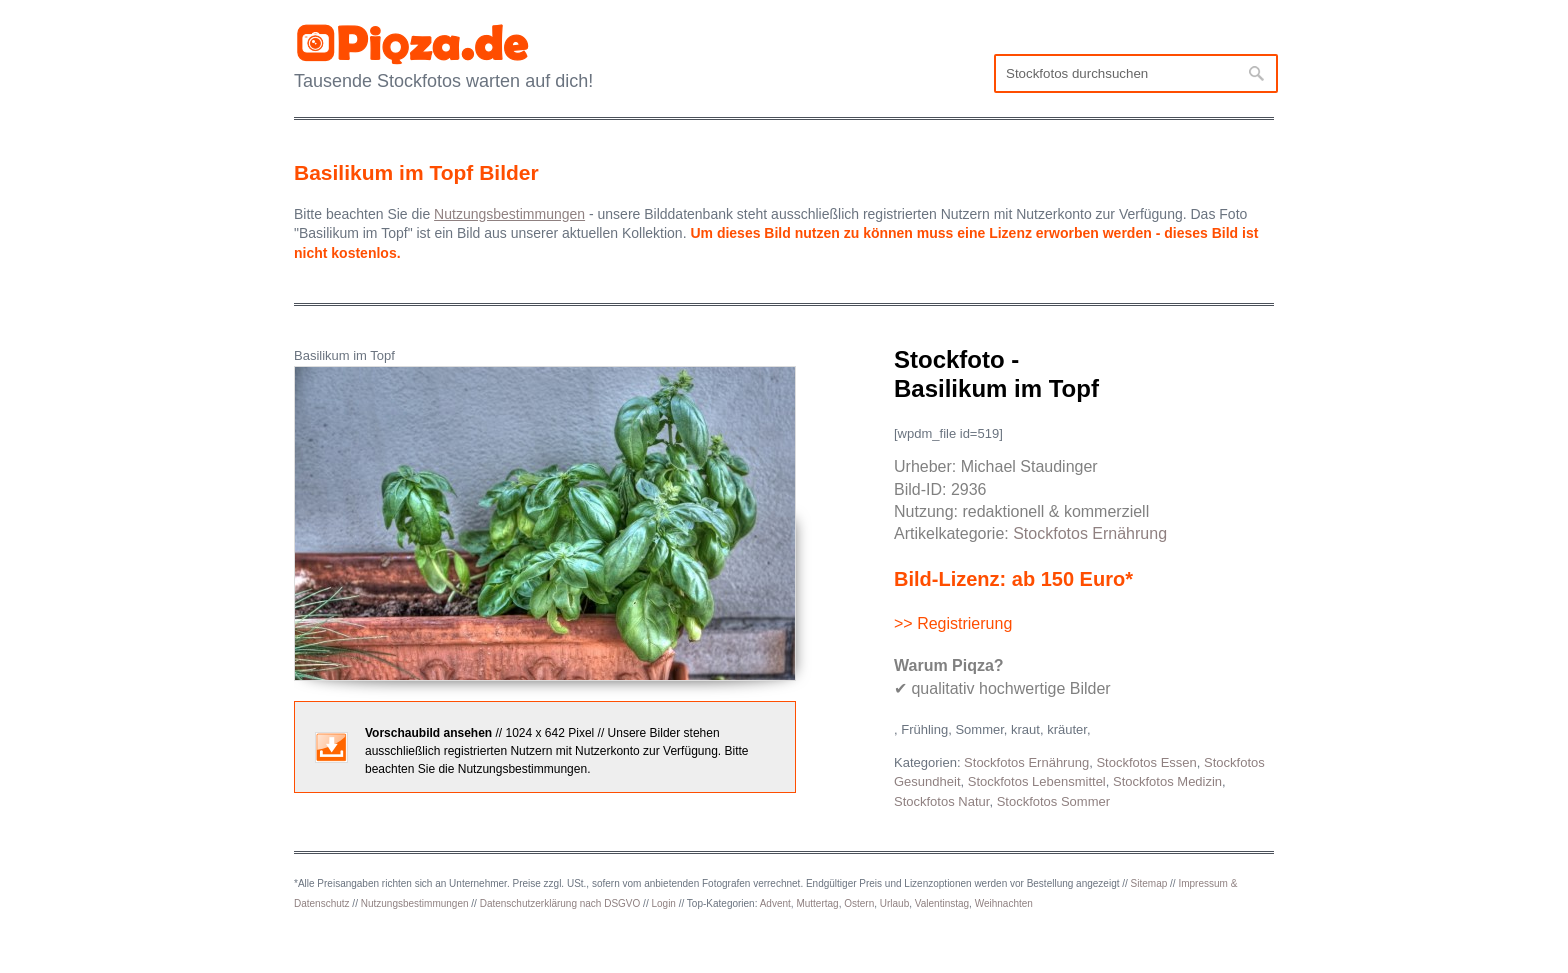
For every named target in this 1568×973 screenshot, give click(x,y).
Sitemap (1149, 883)
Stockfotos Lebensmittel (1037, 781)
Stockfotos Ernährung (1090, 533)
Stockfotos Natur (941, 801)
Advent (775, 903)
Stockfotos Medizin (1167, 781)
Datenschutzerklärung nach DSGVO (560, 903)
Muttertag (817, 903)
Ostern (859, 903)
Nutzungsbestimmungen (415, 903)
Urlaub (894, 903)
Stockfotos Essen (1146, 762)
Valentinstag (942, 903)
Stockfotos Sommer (1053, 801)
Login (663, 903)
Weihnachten (1004, 903)
